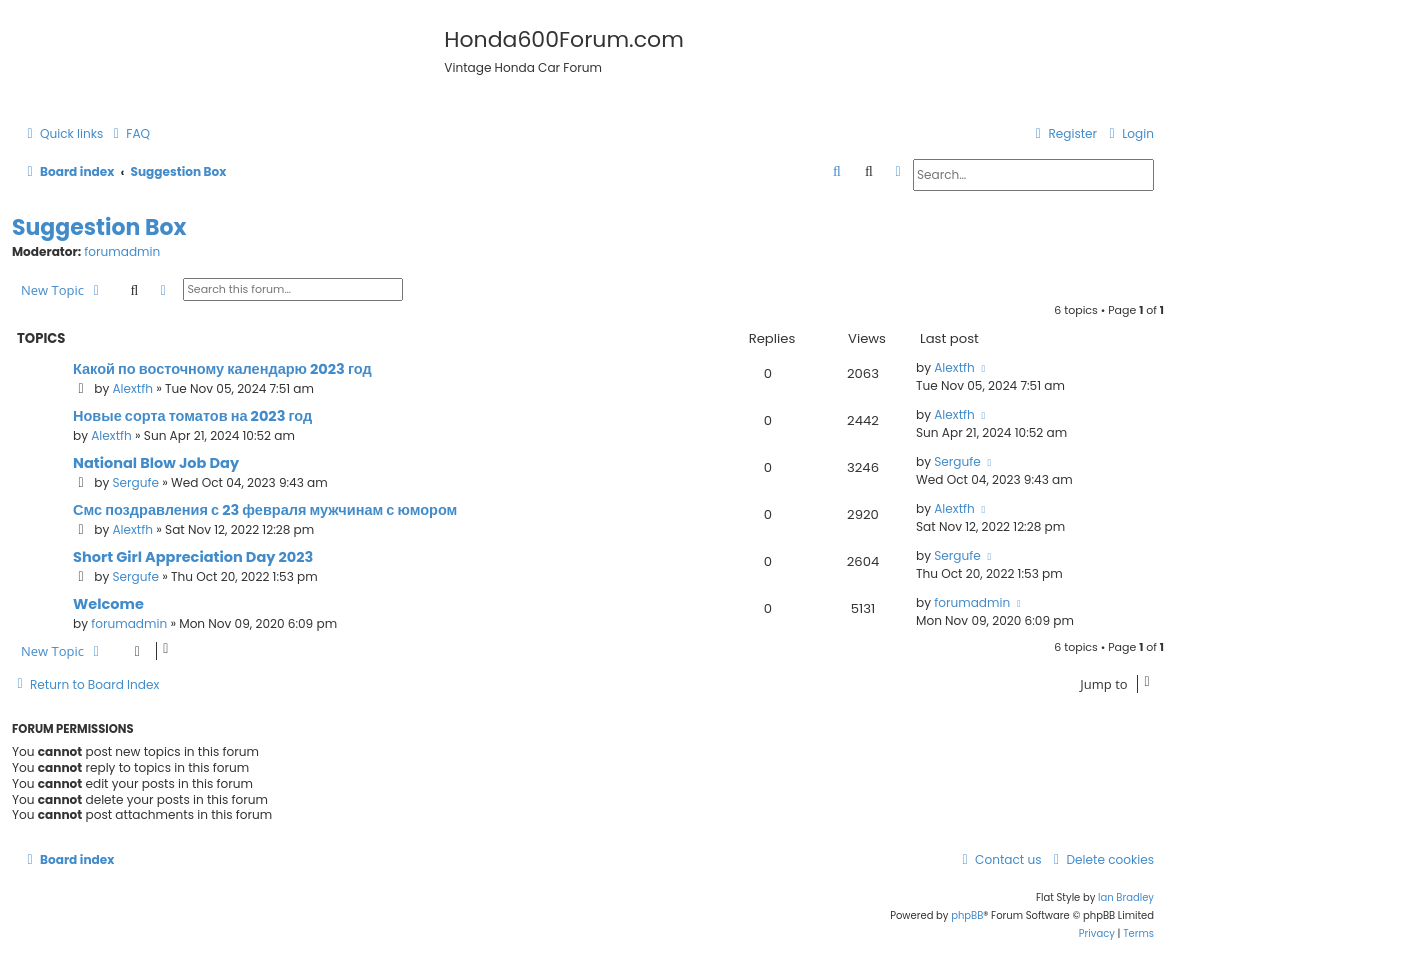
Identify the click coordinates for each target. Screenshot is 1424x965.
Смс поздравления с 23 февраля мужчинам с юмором (265, 510)
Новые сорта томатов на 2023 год (192, 416)
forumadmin (122, 252)
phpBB (967, 915)
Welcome (108, 604)
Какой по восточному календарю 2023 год (222, 369)
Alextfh (132, 388)
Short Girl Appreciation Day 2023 (193, 557)
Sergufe (135, 482)
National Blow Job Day (156, 463)
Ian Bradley (1126, 897)
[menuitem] (129, 134)
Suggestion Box (99, 227)
